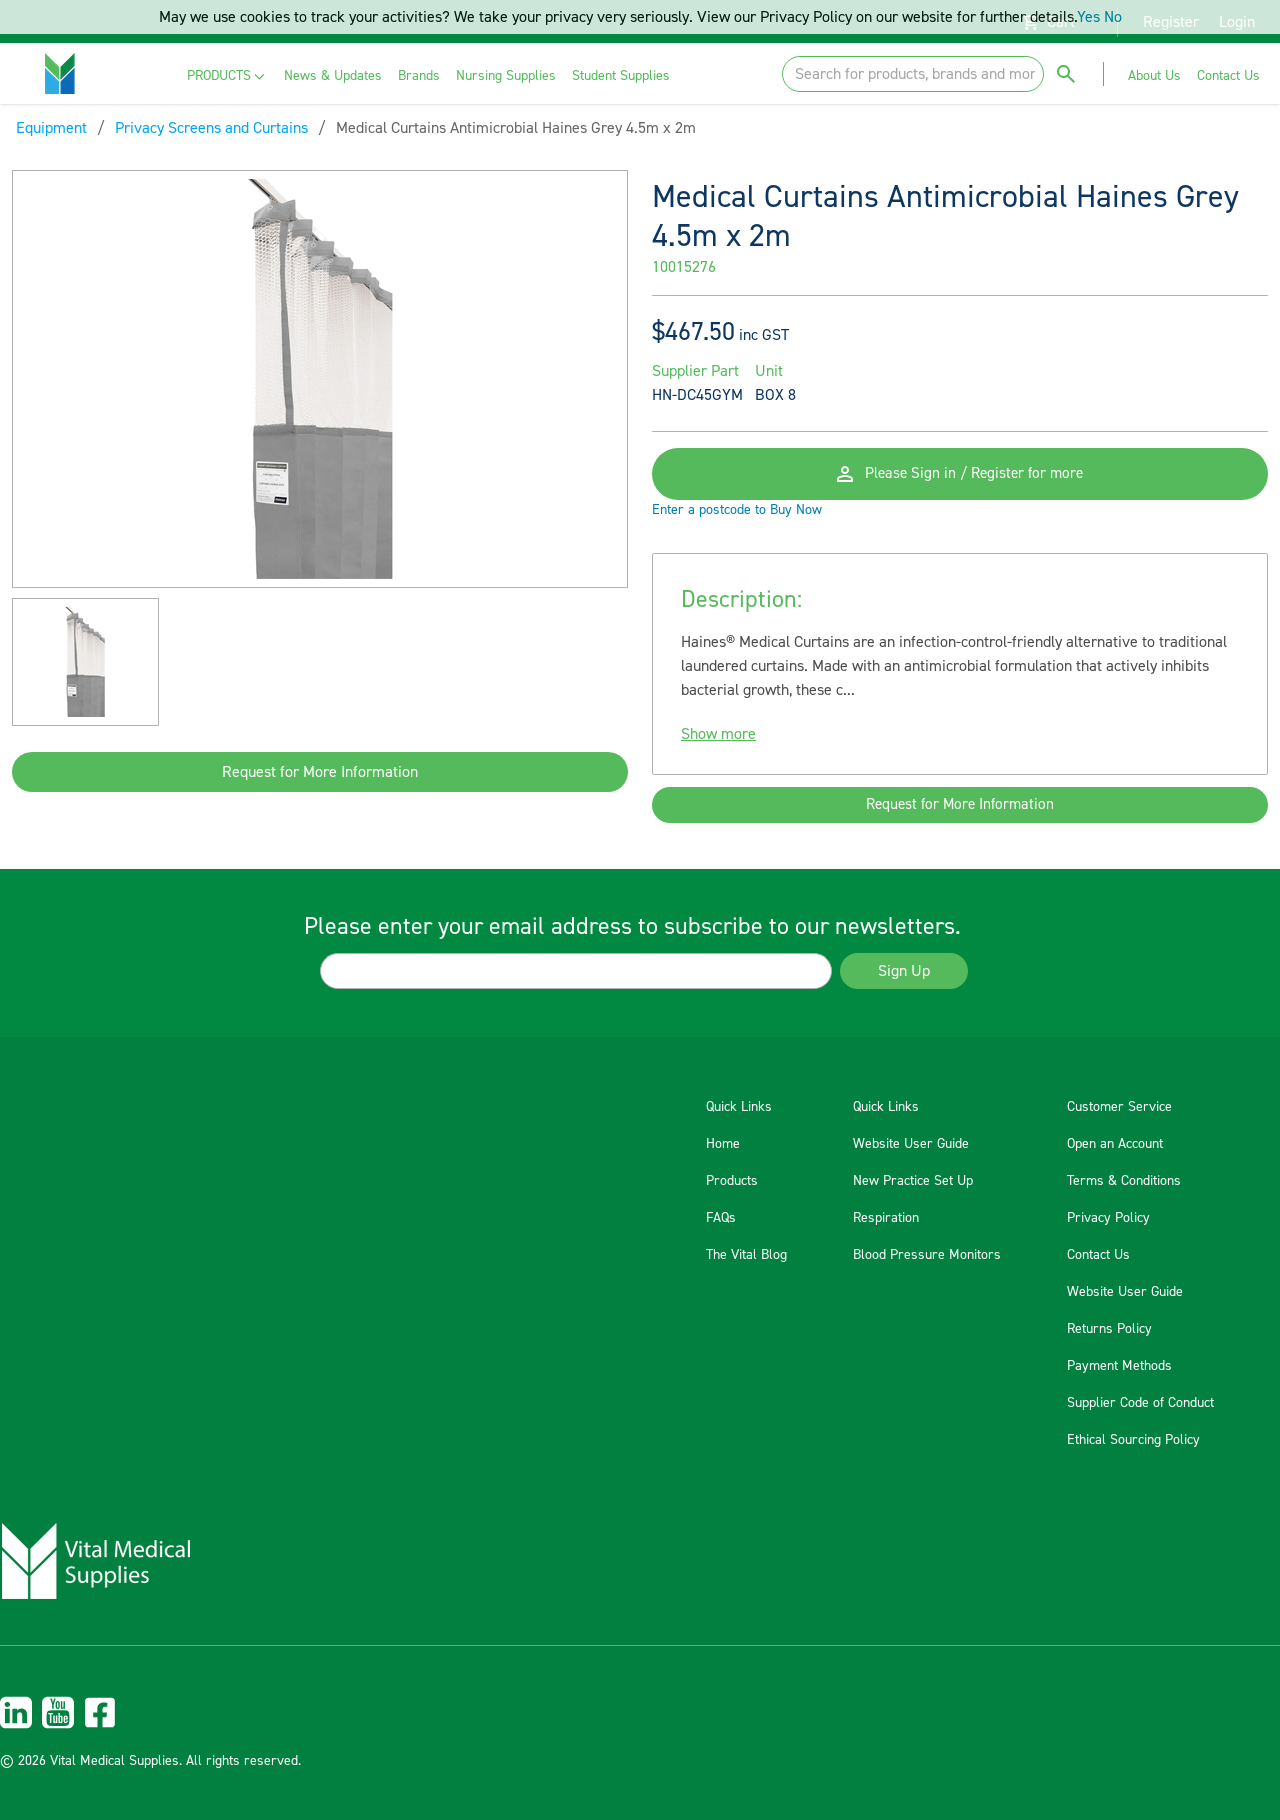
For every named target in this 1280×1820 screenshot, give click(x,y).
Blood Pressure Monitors (927, 1255)
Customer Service (1119, 1107)
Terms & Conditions (1124, 1181)
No (1113, 17)
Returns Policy (1109, 1329)
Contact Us (1098, 1255)
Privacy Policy (1108, 1218)
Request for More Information (320, 772)
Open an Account (1115, 1144)
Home (723, 1144)
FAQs (721, 1218)
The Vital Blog (746, 1255)
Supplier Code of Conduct (1140, 1403)
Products (732, 1181)
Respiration (886, 1218)
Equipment (51, 128)
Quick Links (739, 1107)
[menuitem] (227, 76)
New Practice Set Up (913, 1181)
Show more (718, 746)
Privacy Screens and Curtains (211, 128)
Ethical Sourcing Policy (1133, 1440)
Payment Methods (1119, 1366)
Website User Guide (911, 1144)
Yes (1088, 17)
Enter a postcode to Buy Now (737, 522)
